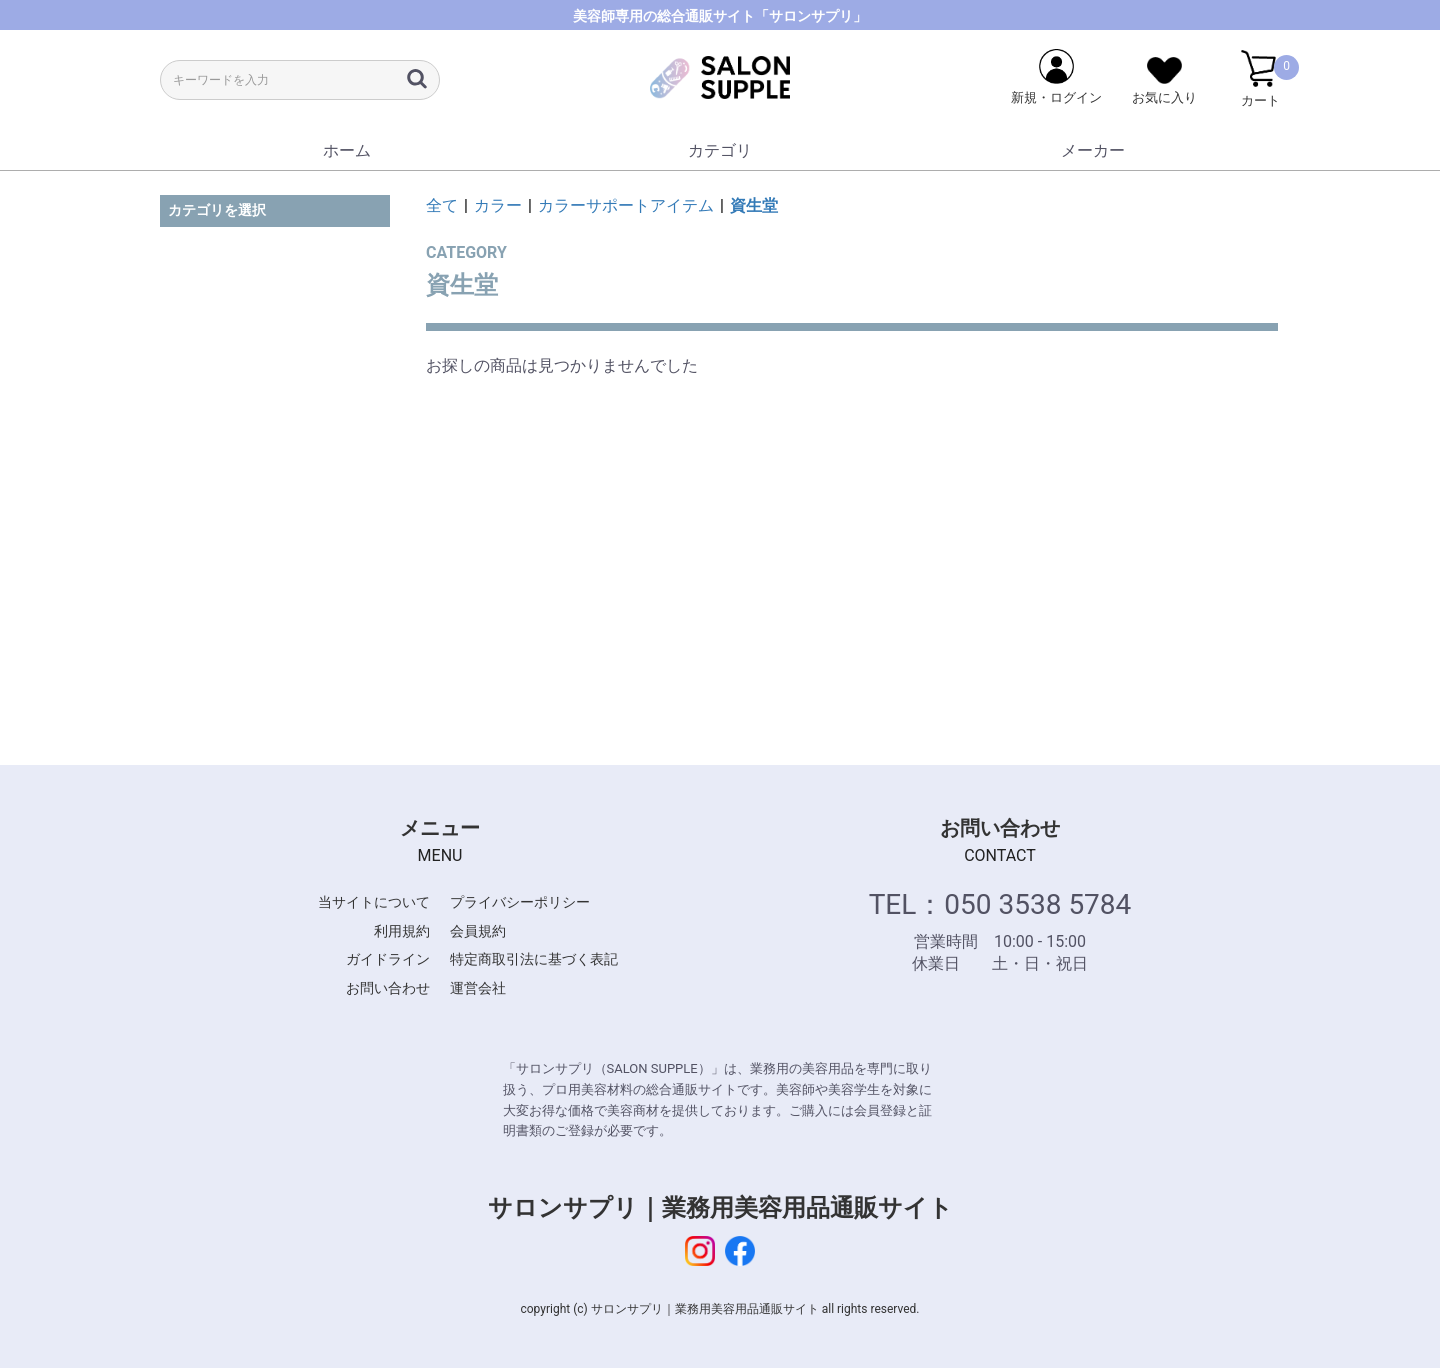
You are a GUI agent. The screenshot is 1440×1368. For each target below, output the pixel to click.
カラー (498, 205)
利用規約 (402, 931)
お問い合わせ (388, 988)
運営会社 (478, 988)
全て (442, 205)
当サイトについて (374, 902)
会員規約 (478, 931)
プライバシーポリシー (520, 902)
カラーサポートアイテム (626, 205)
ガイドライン (388, 959)
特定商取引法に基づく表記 (534, 959)
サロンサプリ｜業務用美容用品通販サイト (720, 1208)
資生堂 (754, 205)
